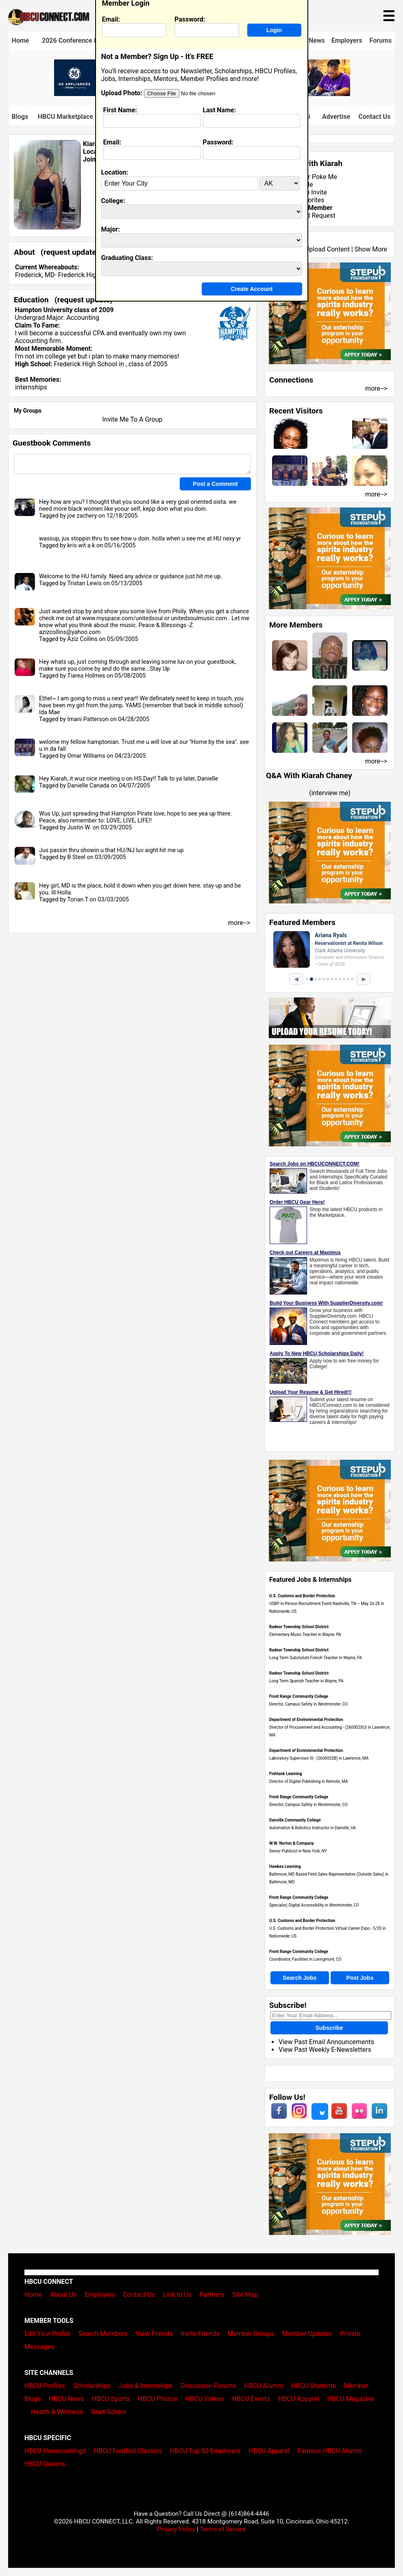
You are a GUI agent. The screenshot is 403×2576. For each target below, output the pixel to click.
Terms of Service (223, 2529)
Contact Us (374, 116)
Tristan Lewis (84, 583)
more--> (376, 388)
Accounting (82, 317)
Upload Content (327, 249)
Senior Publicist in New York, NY (298, 1851)
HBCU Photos (157, 2399)
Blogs (20, 116)
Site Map (245, 2294)
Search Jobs (299, 1978)
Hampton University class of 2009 (64, 310)
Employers (346, 40)
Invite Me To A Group (132, 419)
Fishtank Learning (285, 1773)
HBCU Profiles (44, 2386)
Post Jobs (360, 1978)
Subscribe (329, 2028)
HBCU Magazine (351, 2399)
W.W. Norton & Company (291, 1843)
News (317, 40)
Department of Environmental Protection (306, 1719)
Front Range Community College (298, 1696)
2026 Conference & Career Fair (87, 40)
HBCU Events (251, 2399)
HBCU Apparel (298, 2399)
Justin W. (79, 827)
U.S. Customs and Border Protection (302, 1596)
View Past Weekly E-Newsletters (325, 2049)
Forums (381, 40)
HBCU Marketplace (65, 116)
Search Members (103, 2334)
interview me (330, 793)
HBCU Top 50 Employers (205, 2451)
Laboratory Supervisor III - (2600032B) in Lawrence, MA (318, 1758)
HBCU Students (313, 2386)
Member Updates (307, 2334)
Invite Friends (200, 2334)
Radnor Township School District (299, 1627)
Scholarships (92, 2386)
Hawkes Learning (285, 1866)
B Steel (76, 857)
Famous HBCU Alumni (330, 2451)
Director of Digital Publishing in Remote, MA (308, 1781)
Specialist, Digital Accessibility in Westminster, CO (314, 1905)
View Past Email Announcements (326, 2042)
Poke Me (324, 177)
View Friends (154, 2334)
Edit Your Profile (47, 2334)
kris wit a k (81, 545)
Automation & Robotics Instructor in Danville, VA (312, 1828)
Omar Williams (86, 755)
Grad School (108, 2412)
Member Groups (251, 2334)
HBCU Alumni (263, 2386)
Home (20, 40)
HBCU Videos (204, 2399)
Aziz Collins (82, 639)
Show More (371, 249)
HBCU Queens (44, 2464)
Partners (212, 2294)
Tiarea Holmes (86, 675)
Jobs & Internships (145, 2386)
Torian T (77, 899)
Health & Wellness (57, 2412)
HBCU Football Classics (128, 2451)
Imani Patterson (88, 719)
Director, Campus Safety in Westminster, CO (308, 1704)
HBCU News (66, 2399)
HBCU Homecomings (55, 2451)
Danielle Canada (88, 785)
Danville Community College (295, 1820)
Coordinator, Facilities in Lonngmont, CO (305, 1959)
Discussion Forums (208, 2386)
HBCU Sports (111, 2399)
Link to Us (177, 2294)
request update (70, 252)
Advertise (336, 116)
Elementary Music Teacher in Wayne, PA (305, 1634)
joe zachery (82, 515)
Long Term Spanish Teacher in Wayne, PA (306, 1681)
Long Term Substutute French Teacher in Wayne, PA (315, 1657)
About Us (63, 2294)
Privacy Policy (176, 2529)
